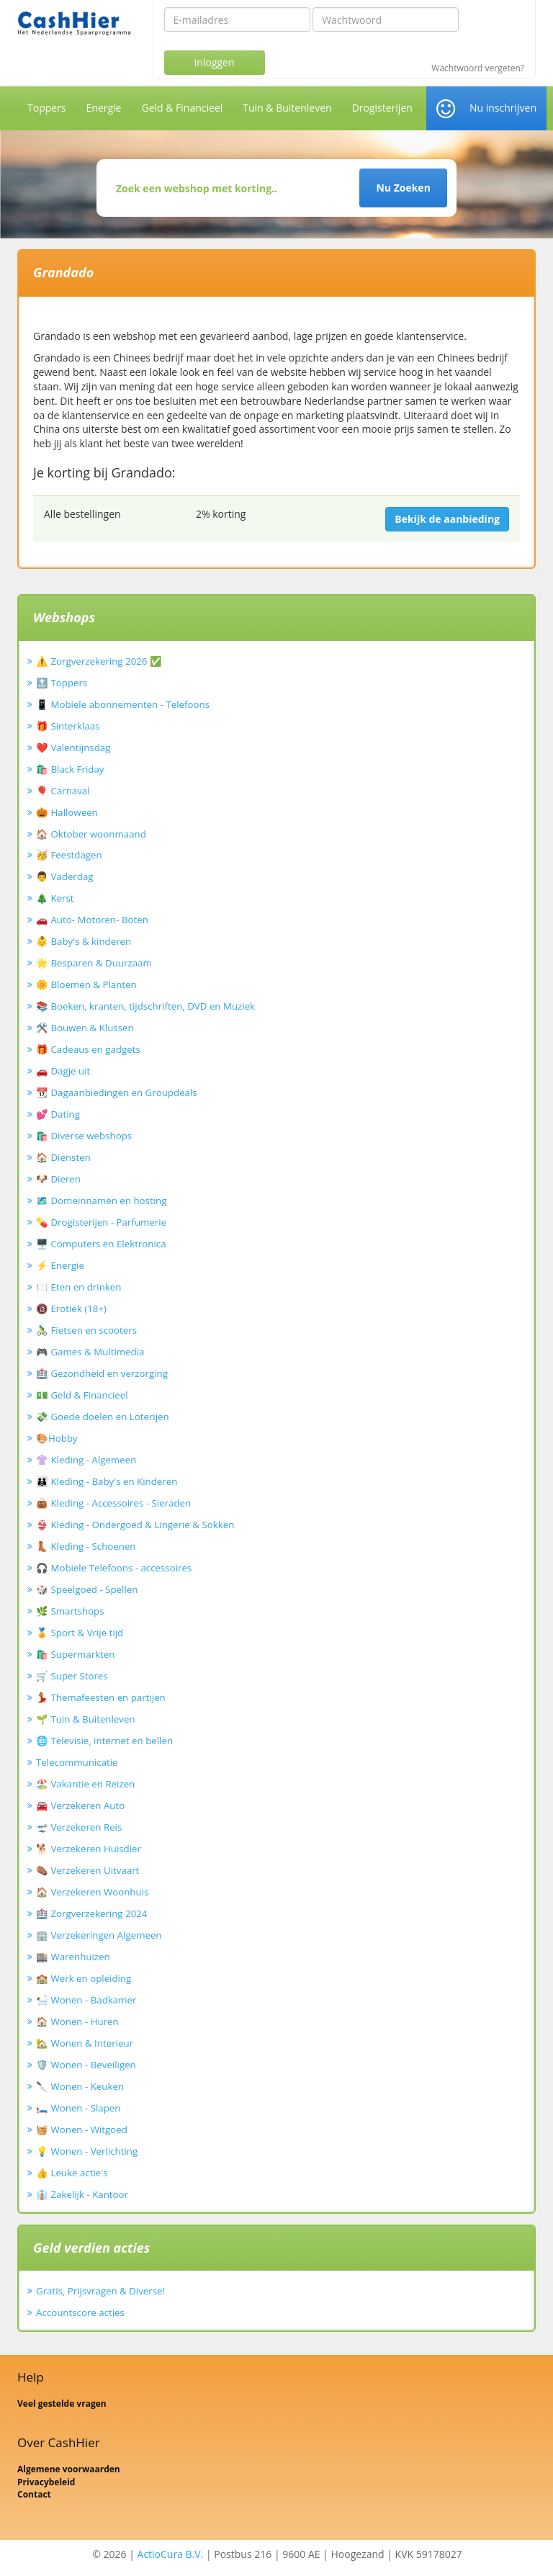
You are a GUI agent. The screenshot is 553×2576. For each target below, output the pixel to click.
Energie (104, 108)
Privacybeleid (46, 2482)
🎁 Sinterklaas (67, 725)
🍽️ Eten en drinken (78, 1286)
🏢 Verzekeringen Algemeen (99, 1935)
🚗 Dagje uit (63, 1070)
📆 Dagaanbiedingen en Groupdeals (116, 1092)
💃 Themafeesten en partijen (101, 1697)
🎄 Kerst (55, 898)
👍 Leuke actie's (72, 2172)
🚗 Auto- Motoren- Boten (92, 919)
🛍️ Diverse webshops (84, 1135)
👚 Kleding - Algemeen (86, 1459)
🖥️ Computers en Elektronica (101, 1243)
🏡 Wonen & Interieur (84, 2043)
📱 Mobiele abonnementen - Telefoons (123, 704)
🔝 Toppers (61, 682)
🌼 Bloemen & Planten (86, 984)
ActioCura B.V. (171, 2554)
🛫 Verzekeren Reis (79, 1827)
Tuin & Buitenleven (287, 108)
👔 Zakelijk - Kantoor (82, 2194)
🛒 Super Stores (72, 1675)
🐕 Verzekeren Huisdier (88, 1848)
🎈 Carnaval (63, 790)
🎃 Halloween (67, 812)
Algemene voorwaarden (68, 2469)
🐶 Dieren (58, 1178)
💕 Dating (58, 1114)
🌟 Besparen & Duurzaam (94, 962)
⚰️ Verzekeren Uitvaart (87, 1870)
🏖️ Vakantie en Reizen (85, 1783)
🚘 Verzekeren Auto (80, 1805)
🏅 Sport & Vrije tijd (79, 1632)
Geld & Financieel (181, 108)
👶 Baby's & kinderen (83, 941)
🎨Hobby (57, 1438)
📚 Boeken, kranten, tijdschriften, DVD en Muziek (145, 1006)
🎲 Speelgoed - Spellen (87, 1589)
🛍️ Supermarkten (75, 1654)
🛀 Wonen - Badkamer (86, 1999)
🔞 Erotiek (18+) (71, 1308)
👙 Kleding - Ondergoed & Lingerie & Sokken (135, 1524)
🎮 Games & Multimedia (90, 1351)
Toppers (46, 108)
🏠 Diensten (63, 1157)
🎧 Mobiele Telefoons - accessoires (114, 1567)
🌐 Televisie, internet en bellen (104, 1740)
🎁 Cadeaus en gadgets (88, 1049)
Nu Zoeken (403, 187)
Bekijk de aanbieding (447, 519)
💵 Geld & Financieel (82, 1394)
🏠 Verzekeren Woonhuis (92, 1891)
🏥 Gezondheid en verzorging (102, 1373)
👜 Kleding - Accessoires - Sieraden (113, 1502)
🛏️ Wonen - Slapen (78, 2107)
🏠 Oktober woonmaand (91, 833)
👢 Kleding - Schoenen (86, 1546)
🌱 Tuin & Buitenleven (85, 1719)
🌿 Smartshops (70, 1611)
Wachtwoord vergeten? (477, 68)
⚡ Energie (60, 1265)
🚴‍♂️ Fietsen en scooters (86, 1330)
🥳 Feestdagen (69, 854)
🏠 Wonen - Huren (77, 2021)
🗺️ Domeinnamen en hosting (101, 1200)
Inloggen (214, 62)
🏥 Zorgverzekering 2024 (91, 1913)
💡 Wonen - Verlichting (87, 2151)
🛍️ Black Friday (70, 769)
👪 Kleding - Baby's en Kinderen (106, 1481)
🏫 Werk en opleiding (83, 1978)
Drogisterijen (382, 108)
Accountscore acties (80, 2312)
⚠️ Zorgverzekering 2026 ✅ (99, 661)
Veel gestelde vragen (62, 2403)
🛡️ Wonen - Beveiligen (86, 2064)
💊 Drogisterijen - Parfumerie (101, 1222)
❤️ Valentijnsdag (73, 747)
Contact (34, 2494)
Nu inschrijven (502, 108)
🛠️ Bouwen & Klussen (85, 1027)
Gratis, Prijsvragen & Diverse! (100, 2290)
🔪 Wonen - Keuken (80, 2086)
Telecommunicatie (77, 1762)
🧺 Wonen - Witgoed (81, 2129)
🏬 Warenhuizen (73, 1956)
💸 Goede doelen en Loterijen (102, 1416)
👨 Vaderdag (65, 876)
